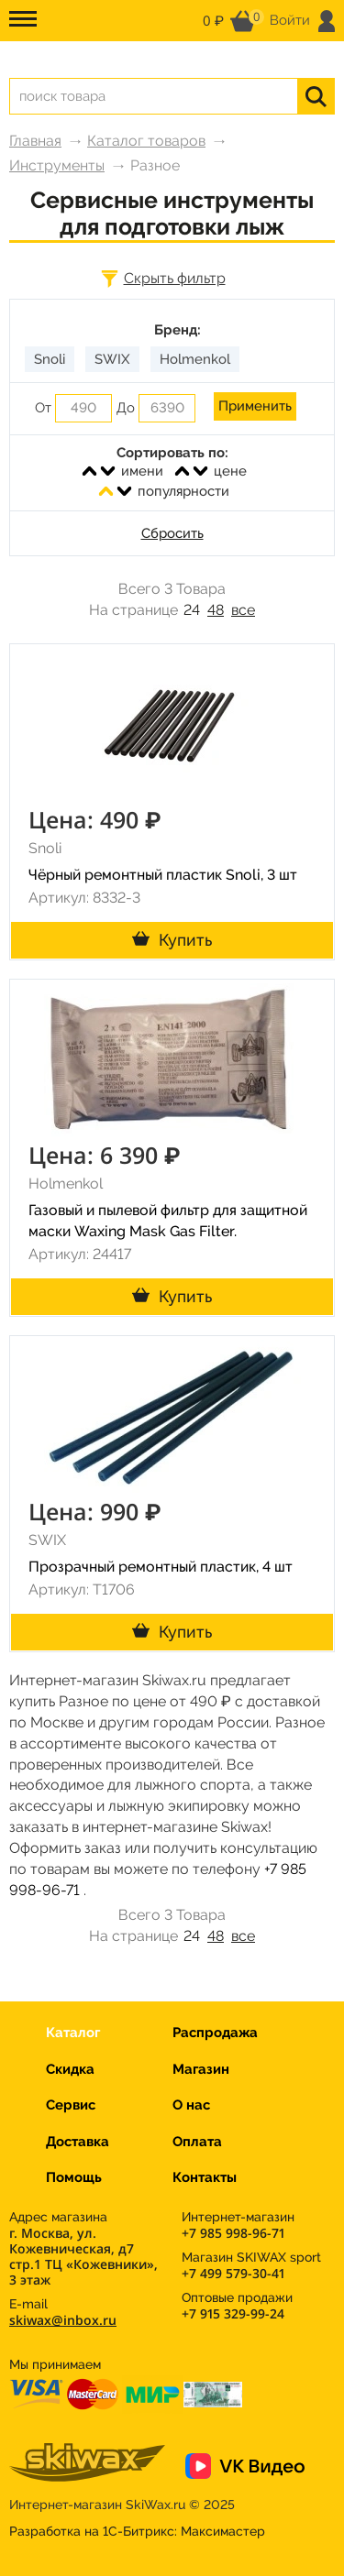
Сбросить (172, 533)
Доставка (77, 2141)
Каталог (73, 2032)
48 (215, 610)
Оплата (197, 2141)
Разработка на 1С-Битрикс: (137, 2531)
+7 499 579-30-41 (233, 2273)
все (243, 610)
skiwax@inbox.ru (63, 2320)
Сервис (70, 2105)
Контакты (204, 2177)
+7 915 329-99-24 (233, 2313)
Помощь (74, 2177)
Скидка (70, 2069)
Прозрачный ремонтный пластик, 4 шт (160, 1566)
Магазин (200, 2069)
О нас (191, 2105)
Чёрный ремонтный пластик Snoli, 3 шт (162, 874)
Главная (35, 140)
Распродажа (215, 2032)
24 (191, 610)
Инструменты (57, 165)
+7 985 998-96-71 (233, 2233)
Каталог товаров (146, 140)
